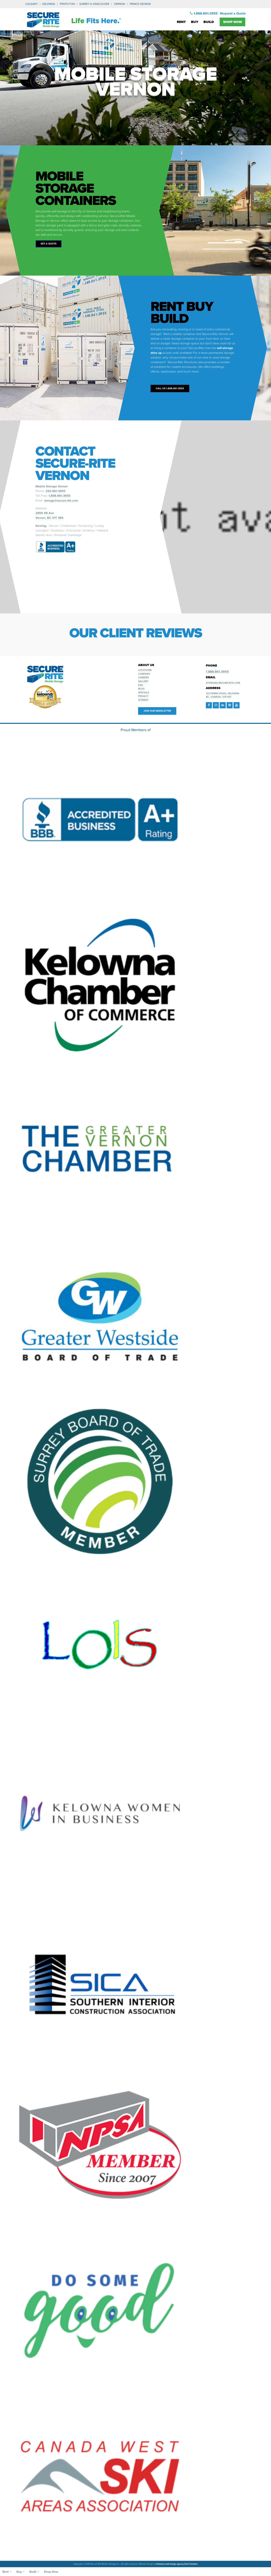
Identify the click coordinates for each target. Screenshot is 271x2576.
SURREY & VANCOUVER (94, 4)
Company (144, 673)
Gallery (143, 681)
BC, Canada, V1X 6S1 (219, 696)
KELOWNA (48, 4)
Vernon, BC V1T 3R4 (49, 518)
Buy (194, 22)
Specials (144, 692)
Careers (143, 677)
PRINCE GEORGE (140, 4)
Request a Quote (233, 13)
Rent (181, 22)
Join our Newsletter (157, 710)
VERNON (119, 4)
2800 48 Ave (44, 513)
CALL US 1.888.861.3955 (170, 388)
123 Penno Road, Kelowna (223, 693)
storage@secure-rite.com (61, 500)
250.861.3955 (56, 491)
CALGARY (31, 4)
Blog (141, 688)
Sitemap (143, 699)
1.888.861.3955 (204, 13)
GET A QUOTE (49, 243)
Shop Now (232, 22)
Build (208, 22)
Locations (145, 669)
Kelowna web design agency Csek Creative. (177, 2563)
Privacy (143, 695)
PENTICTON (67, 4)
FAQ (140, 684)
